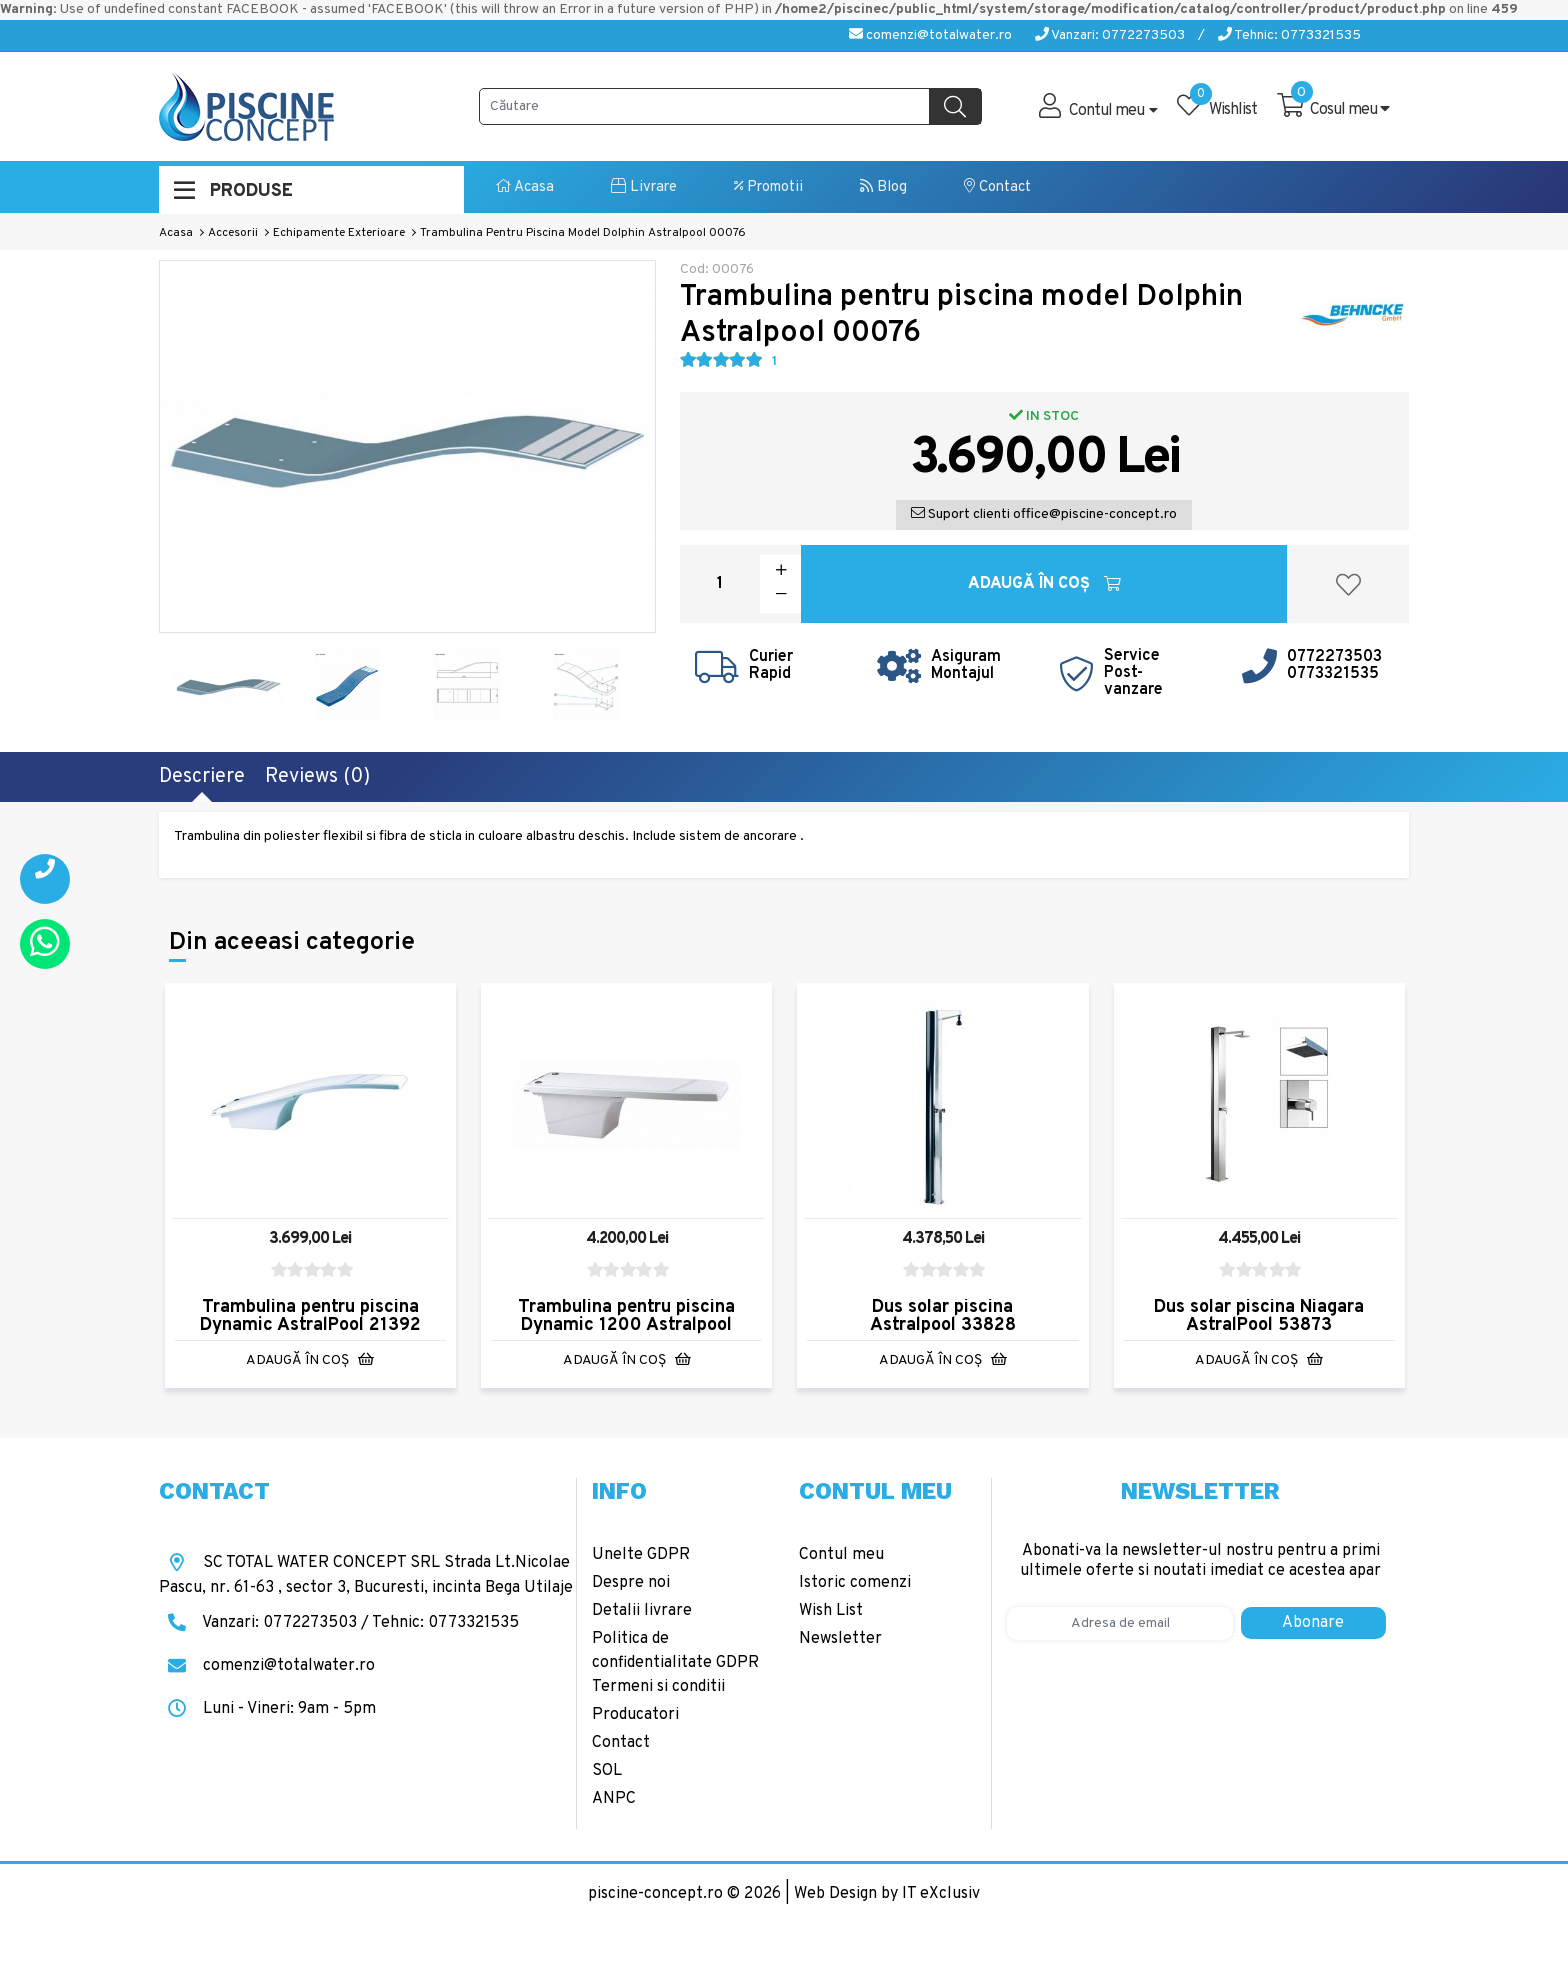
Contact (997, 187)
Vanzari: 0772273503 (1110, 35)
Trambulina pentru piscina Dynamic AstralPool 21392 (310, 1316)
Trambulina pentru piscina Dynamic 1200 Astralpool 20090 (626, 1325)
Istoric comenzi (855, 1583)
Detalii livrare (642, 1611)
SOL (607, 1771)
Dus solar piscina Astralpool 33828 (943, 1316)
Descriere (202, 777)
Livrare (644, 187)
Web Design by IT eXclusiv (887, 1894)
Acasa (525, 187)
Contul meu (841, 1555)
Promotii (768, 187)
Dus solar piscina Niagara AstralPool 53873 (1259, 1316)
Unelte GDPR (641, 1555)
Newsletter (840, 1639)
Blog (883, 187)
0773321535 (1333, 674)
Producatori (635, 1715)
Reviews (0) (317, 777)
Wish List (831, 1611)
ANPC (614, 1799)
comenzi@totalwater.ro (930, 35)
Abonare (1313, 1623)
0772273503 (1334, 657)
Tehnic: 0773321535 (1289, 35)
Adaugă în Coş (1044, 584)
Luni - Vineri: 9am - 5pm (267, 1709)
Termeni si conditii (658, 1687)
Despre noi (631, 1583)
